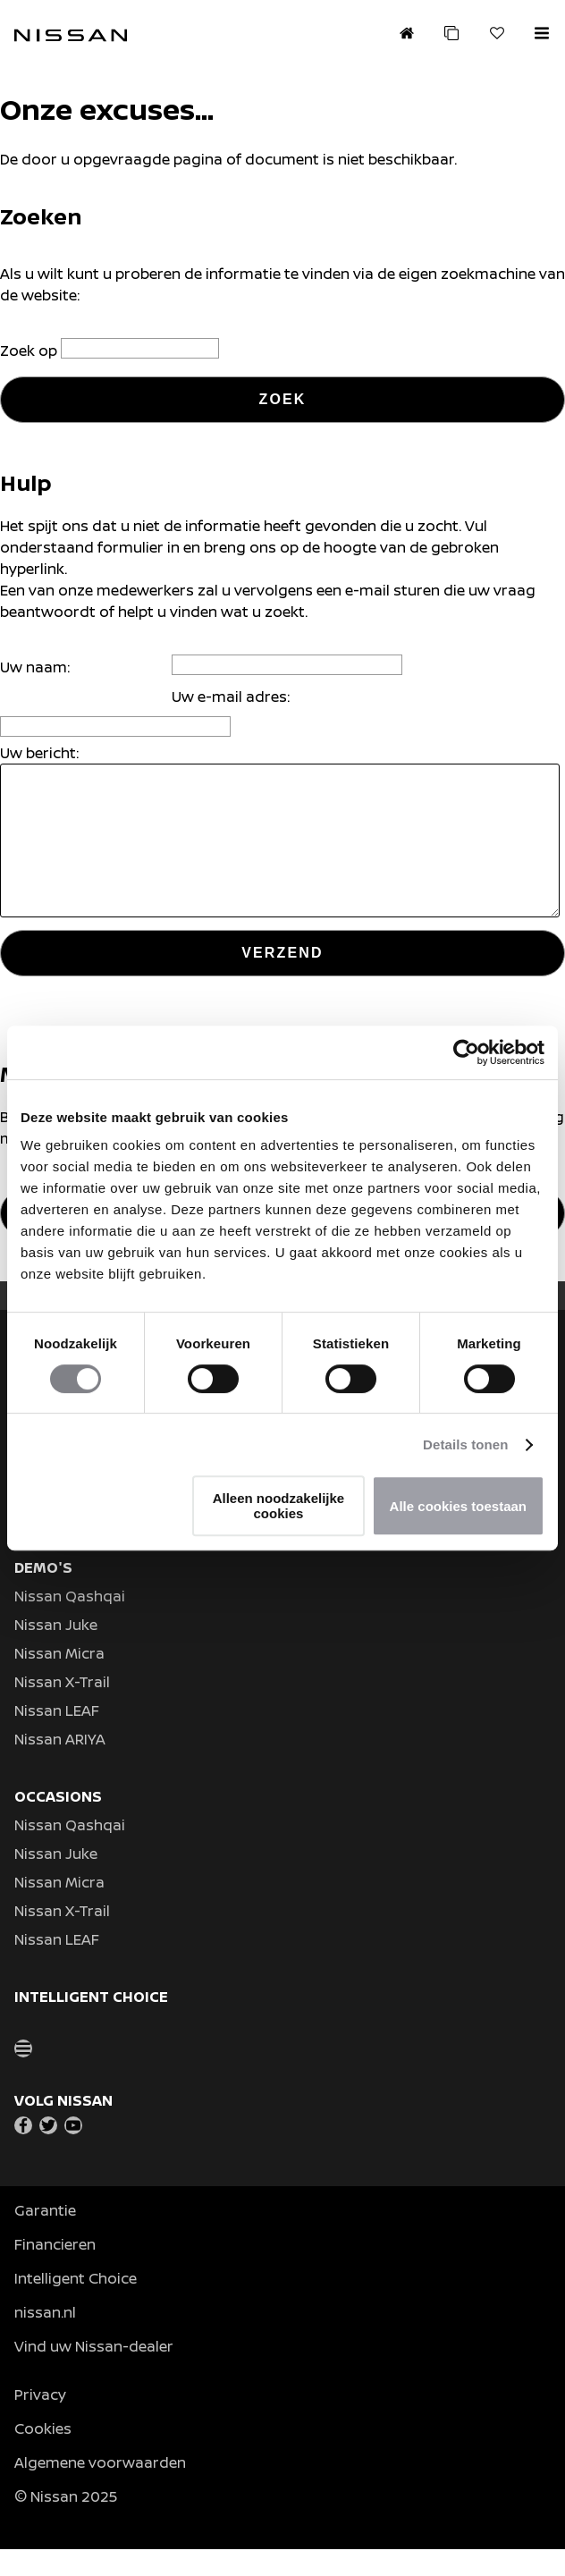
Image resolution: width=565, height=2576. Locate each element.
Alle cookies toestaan (458, 1506)
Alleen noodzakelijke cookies (279, 1506)
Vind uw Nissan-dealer (93, 2373)
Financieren (55, 2271)
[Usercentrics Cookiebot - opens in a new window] (466, 1052)
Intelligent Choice (75, 2305)
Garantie (45, 2237)
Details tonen (465, 1444)
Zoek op (30, 350)
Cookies (43, 2455)
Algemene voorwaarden (100, 2489)
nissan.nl (45, 2339)
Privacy (40, 2421)
